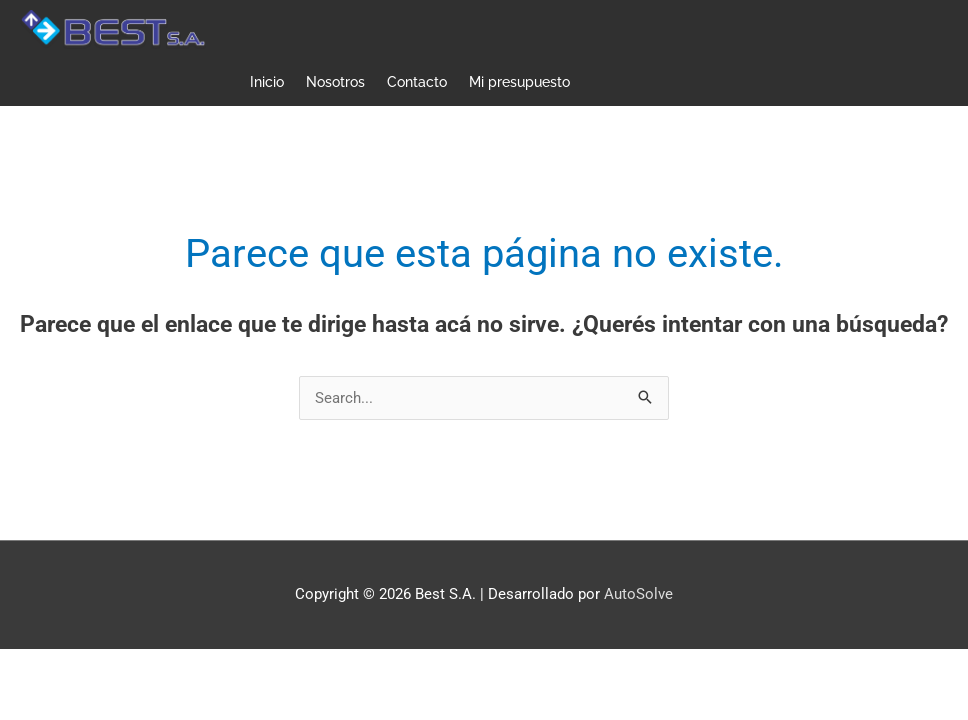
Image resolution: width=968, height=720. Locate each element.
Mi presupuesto (519, 82)
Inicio (267, 82)
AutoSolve (638, 594)
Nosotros (335, 82)
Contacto (417, 82)
